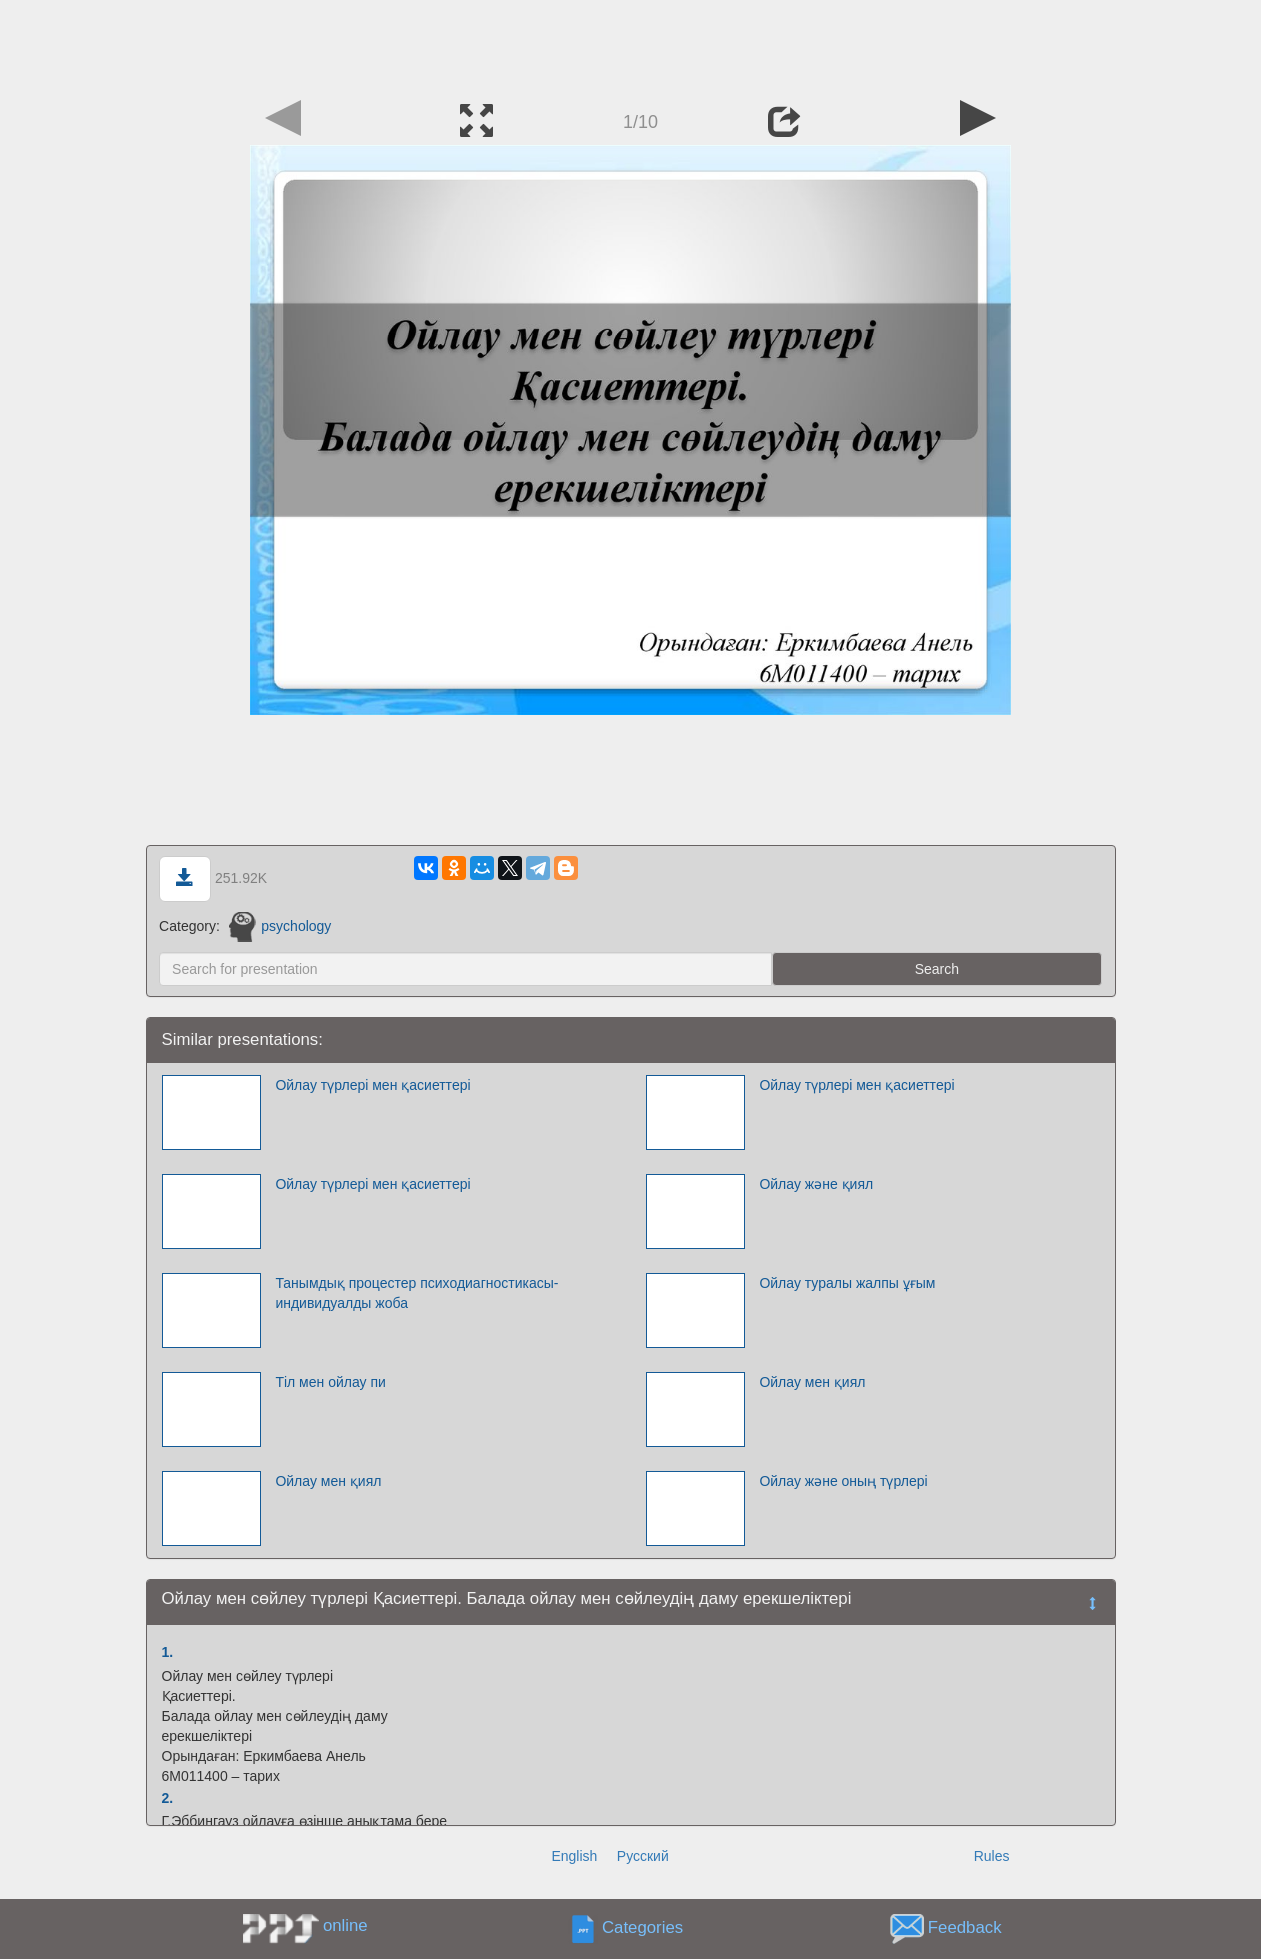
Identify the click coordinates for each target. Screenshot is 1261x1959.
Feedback (965, 1927)
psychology (280, 926)
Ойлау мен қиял (812, 1382)
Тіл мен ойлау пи (330, 1382)
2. (168, 1798)
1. (168, 1652)
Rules (992, 1856)
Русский (643, 1856)
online (345, 1925)
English (574, 1856)
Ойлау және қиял (816, 1184)
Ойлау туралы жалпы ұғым (847, 1283)
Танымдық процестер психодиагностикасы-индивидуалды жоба (416, 1293)
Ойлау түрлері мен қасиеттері (372, 1085)
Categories (642, 1927)
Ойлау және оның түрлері (843, 1481)
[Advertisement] (631, 45)
